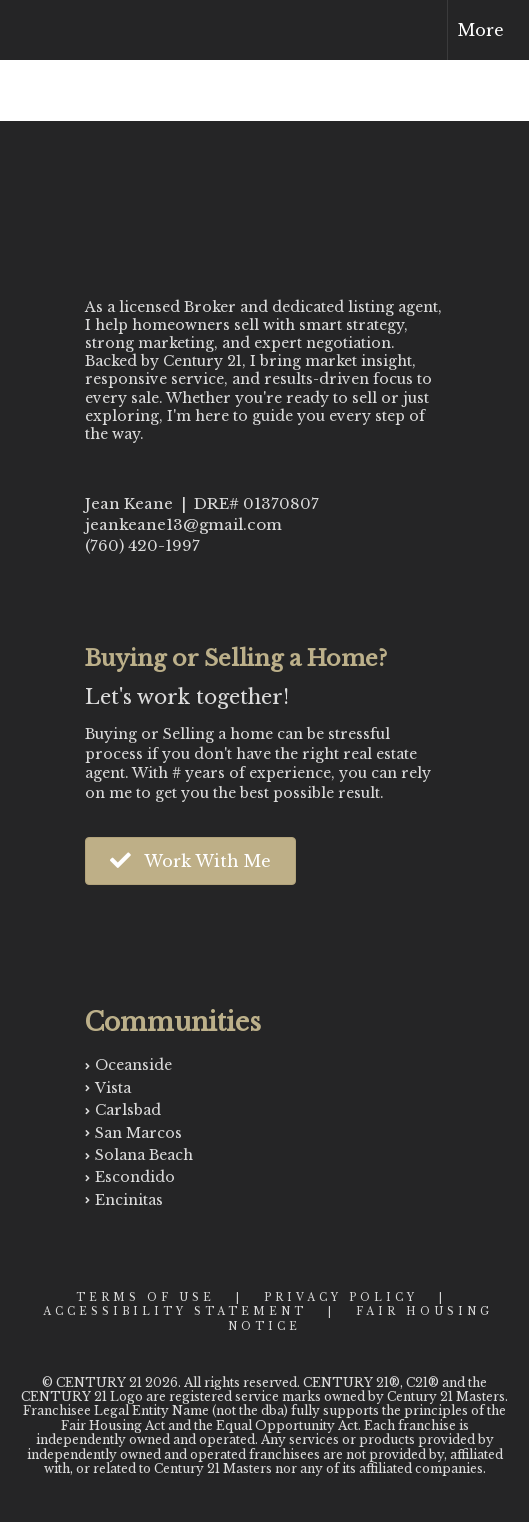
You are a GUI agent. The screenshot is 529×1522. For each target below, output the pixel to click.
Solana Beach (144, 1155)
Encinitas (129, 1200)
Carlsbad (128, 1110)
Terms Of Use (145, 1297)
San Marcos (138, 1133)
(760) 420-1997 (142, 545)
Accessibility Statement (175, 1311)
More (481, 30)
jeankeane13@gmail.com (183, 524)
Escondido (135, 1177)
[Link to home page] (33, 30)
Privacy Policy (341, 1297)
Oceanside (133, 1065)
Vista (113, 1088)
